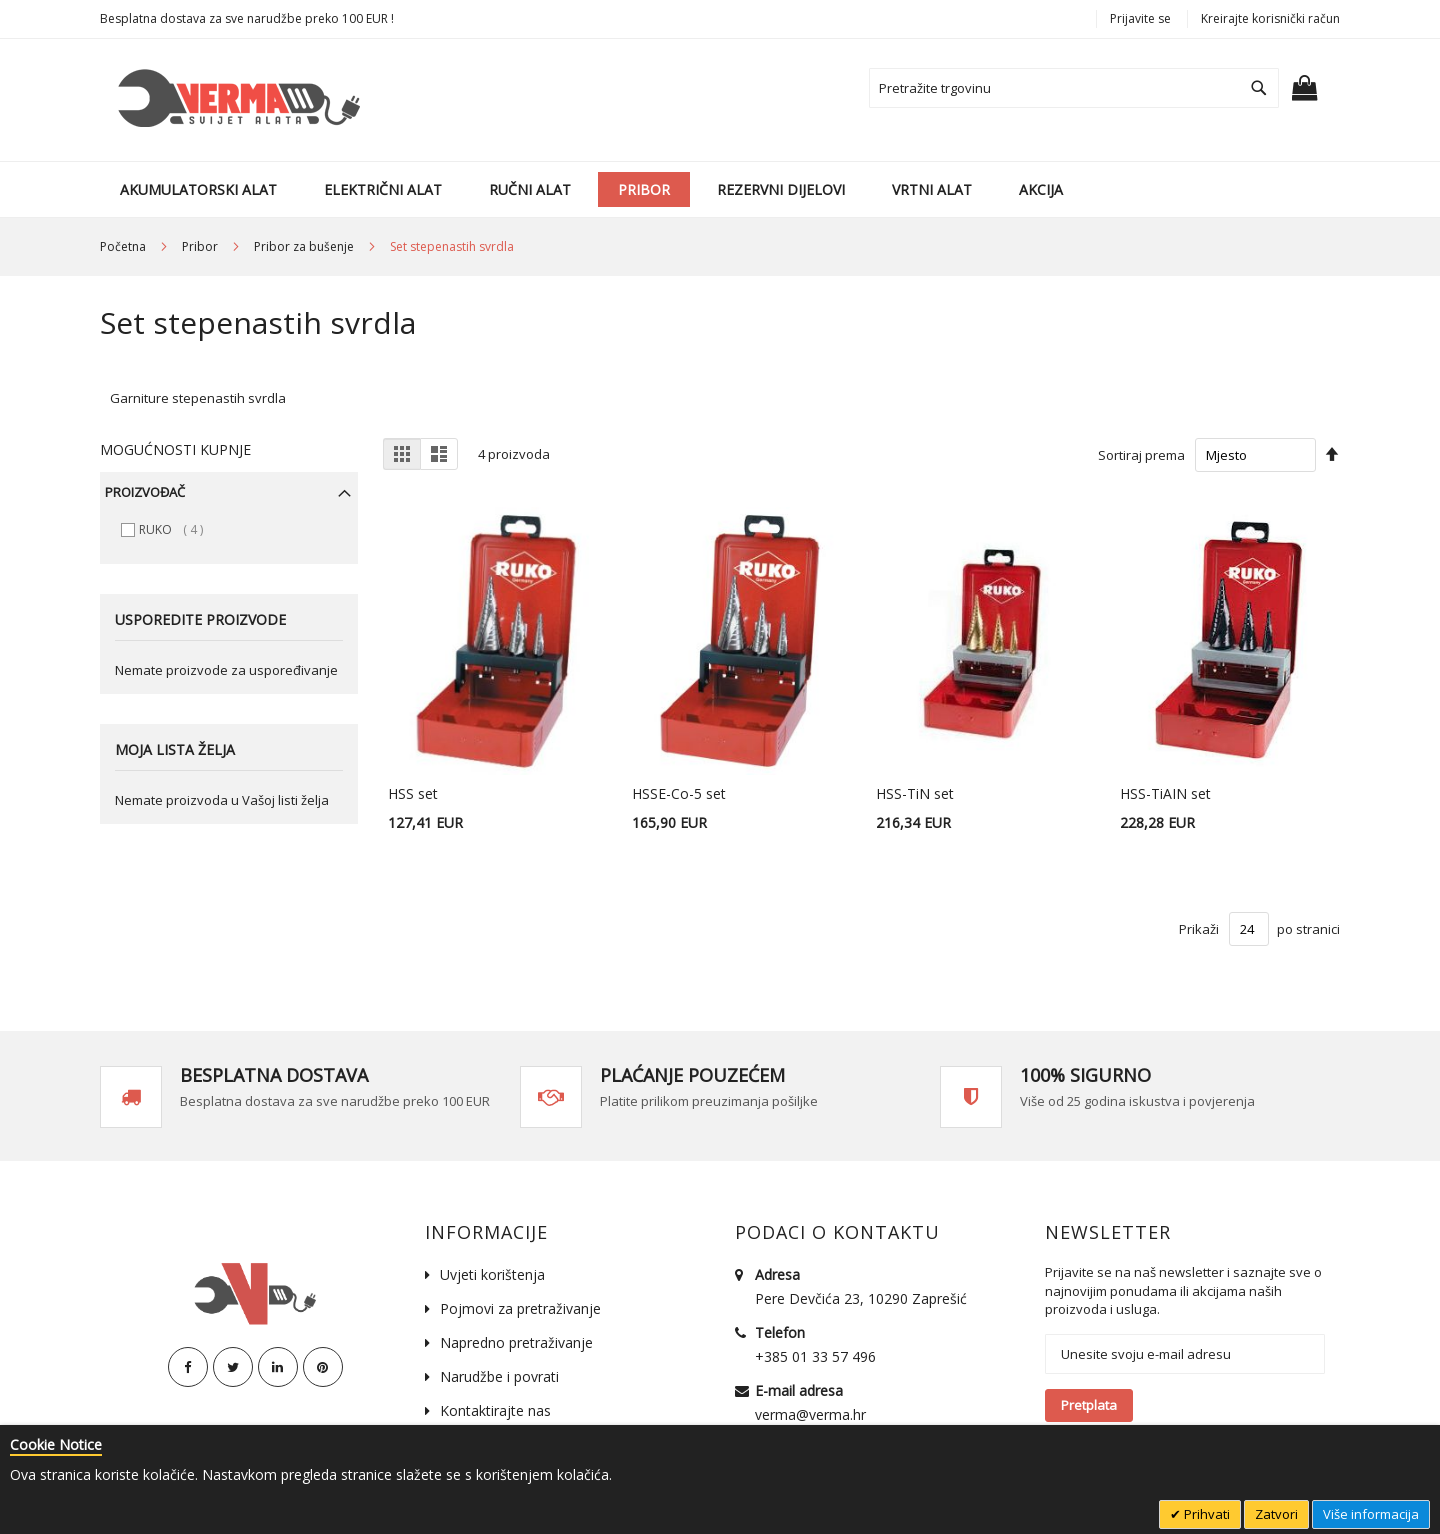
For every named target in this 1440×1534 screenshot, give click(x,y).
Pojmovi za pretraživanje (520, 1308)
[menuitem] (198, 189)
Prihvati (1205, 1514)
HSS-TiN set (915, 793)
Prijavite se (1140, 18)
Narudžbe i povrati (499, 1376)
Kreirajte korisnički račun (1270, 18)
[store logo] (235, 100)
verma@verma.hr (810, 1414)
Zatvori (1276, 1514)
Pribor (201, 246)
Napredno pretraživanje (516, 1342)
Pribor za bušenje (305, 246)
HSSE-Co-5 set (679, 793)
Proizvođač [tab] (145, 492)
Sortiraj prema (1141, 455)
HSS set (413, 793)
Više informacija (1371, 1514)
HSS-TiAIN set (1165, 793)
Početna (124, 246)
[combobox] (1074, 88)
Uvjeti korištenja (492, 1274)
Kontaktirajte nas (495, 1410)
